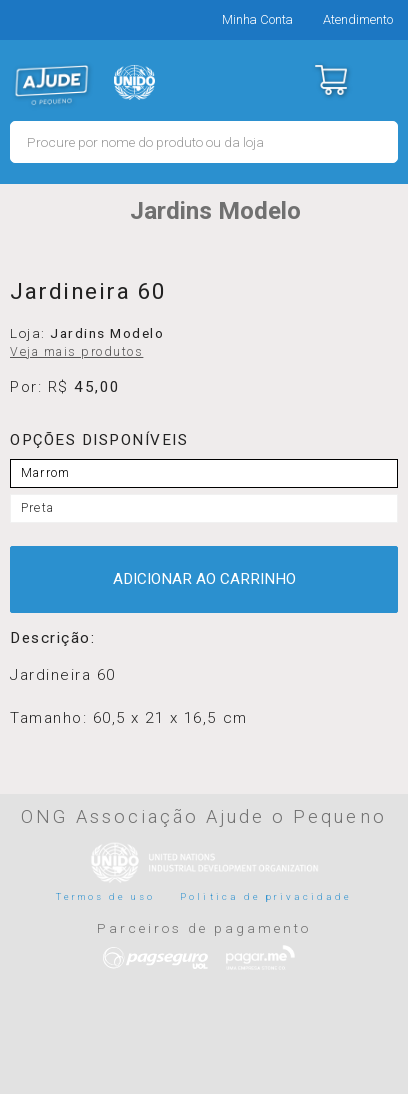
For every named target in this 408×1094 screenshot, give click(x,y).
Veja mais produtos (76, 352)
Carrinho (330, 80)
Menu (380, 80)
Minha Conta (257, 19)
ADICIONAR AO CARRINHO (204, 579)
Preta (37, 508)
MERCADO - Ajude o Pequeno (52, 85)
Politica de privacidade (266, 896)
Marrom (45, 473)
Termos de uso (106, 896)
